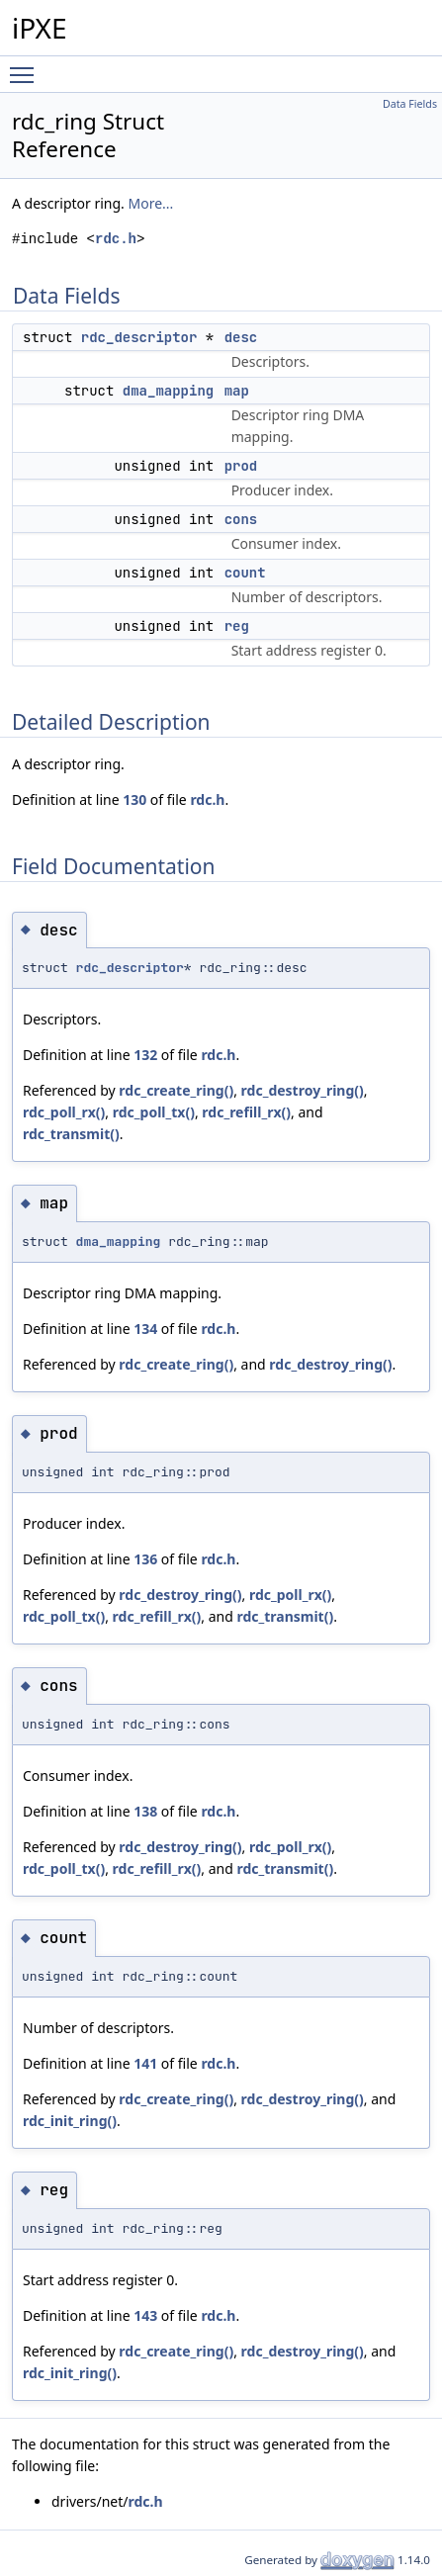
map (236, 391)
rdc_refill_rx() (246, 1112)
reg (236, 626)
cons (241, 519)
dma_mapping (168, 391)
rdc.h (115, 238)
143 (145, 2315)
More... (151, 203)
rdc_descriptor (139, 337)
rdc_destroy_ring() (302, 1090)
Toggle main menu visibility (27, 66)
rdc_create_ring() (176, 1090)
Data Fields (410, 104)
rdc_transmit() (71, 1133)
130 (134, 799)
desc (241, 337)
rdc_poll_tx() (154, 1112)
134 (145, 1328)
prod (241, 466)
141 (145, 2063)
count (245, 572)
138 (145, 1811)
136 (145, 1559)
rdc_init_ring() (70, 2120)
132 (145, 1054)
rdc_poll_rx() (64, 1112)
